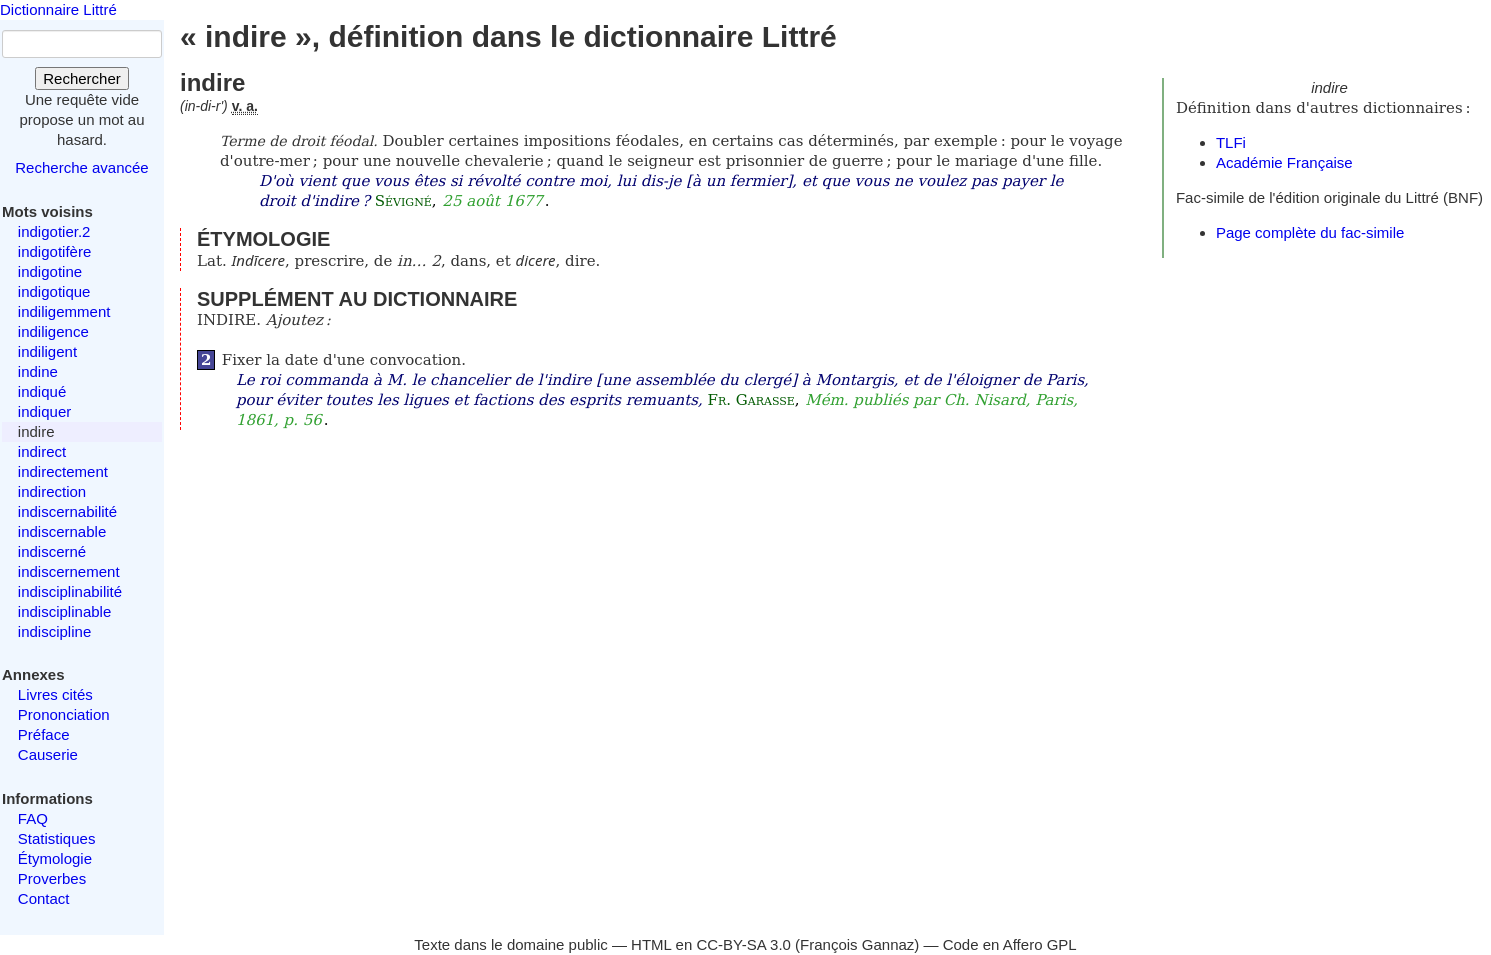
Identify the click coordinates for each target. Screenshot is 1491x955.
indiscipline (54, 631)
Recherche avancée (81, 167)
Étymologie (55, 858)
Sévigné (403, 201)
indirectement (63, 471)
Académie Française (1284, 162)
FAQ (33, 818)
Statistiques (57, 838)
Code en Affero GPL (1010, 944)
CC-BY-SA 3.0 (743, 944)
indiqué (42, 391)
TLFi (1231, 142)
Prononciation (64, 714)
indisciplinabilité (70, 591)
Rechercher (82, 78)
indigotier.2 (54, 231)
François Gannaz (857, 944)
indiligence (53, 331)
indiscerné (52, 551)
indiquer (44, 411)
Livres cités (55, 694)
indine (38, 371)
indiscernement (69, 571)
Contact (44, 898)
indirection (52, 491)
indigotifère (54, 251)
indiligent (47, 351)
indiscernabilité (67, 511)
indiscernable (62, 531)
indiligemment (64, 311)
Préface (44, 734)
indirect (42, 451)
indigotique (54, 291)
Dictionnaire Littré (58, 9)
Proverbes (52, 878)
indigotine (50, 271)
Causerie (48, 754)
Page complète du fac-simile (1310, 232)
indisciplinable (64, 611)
